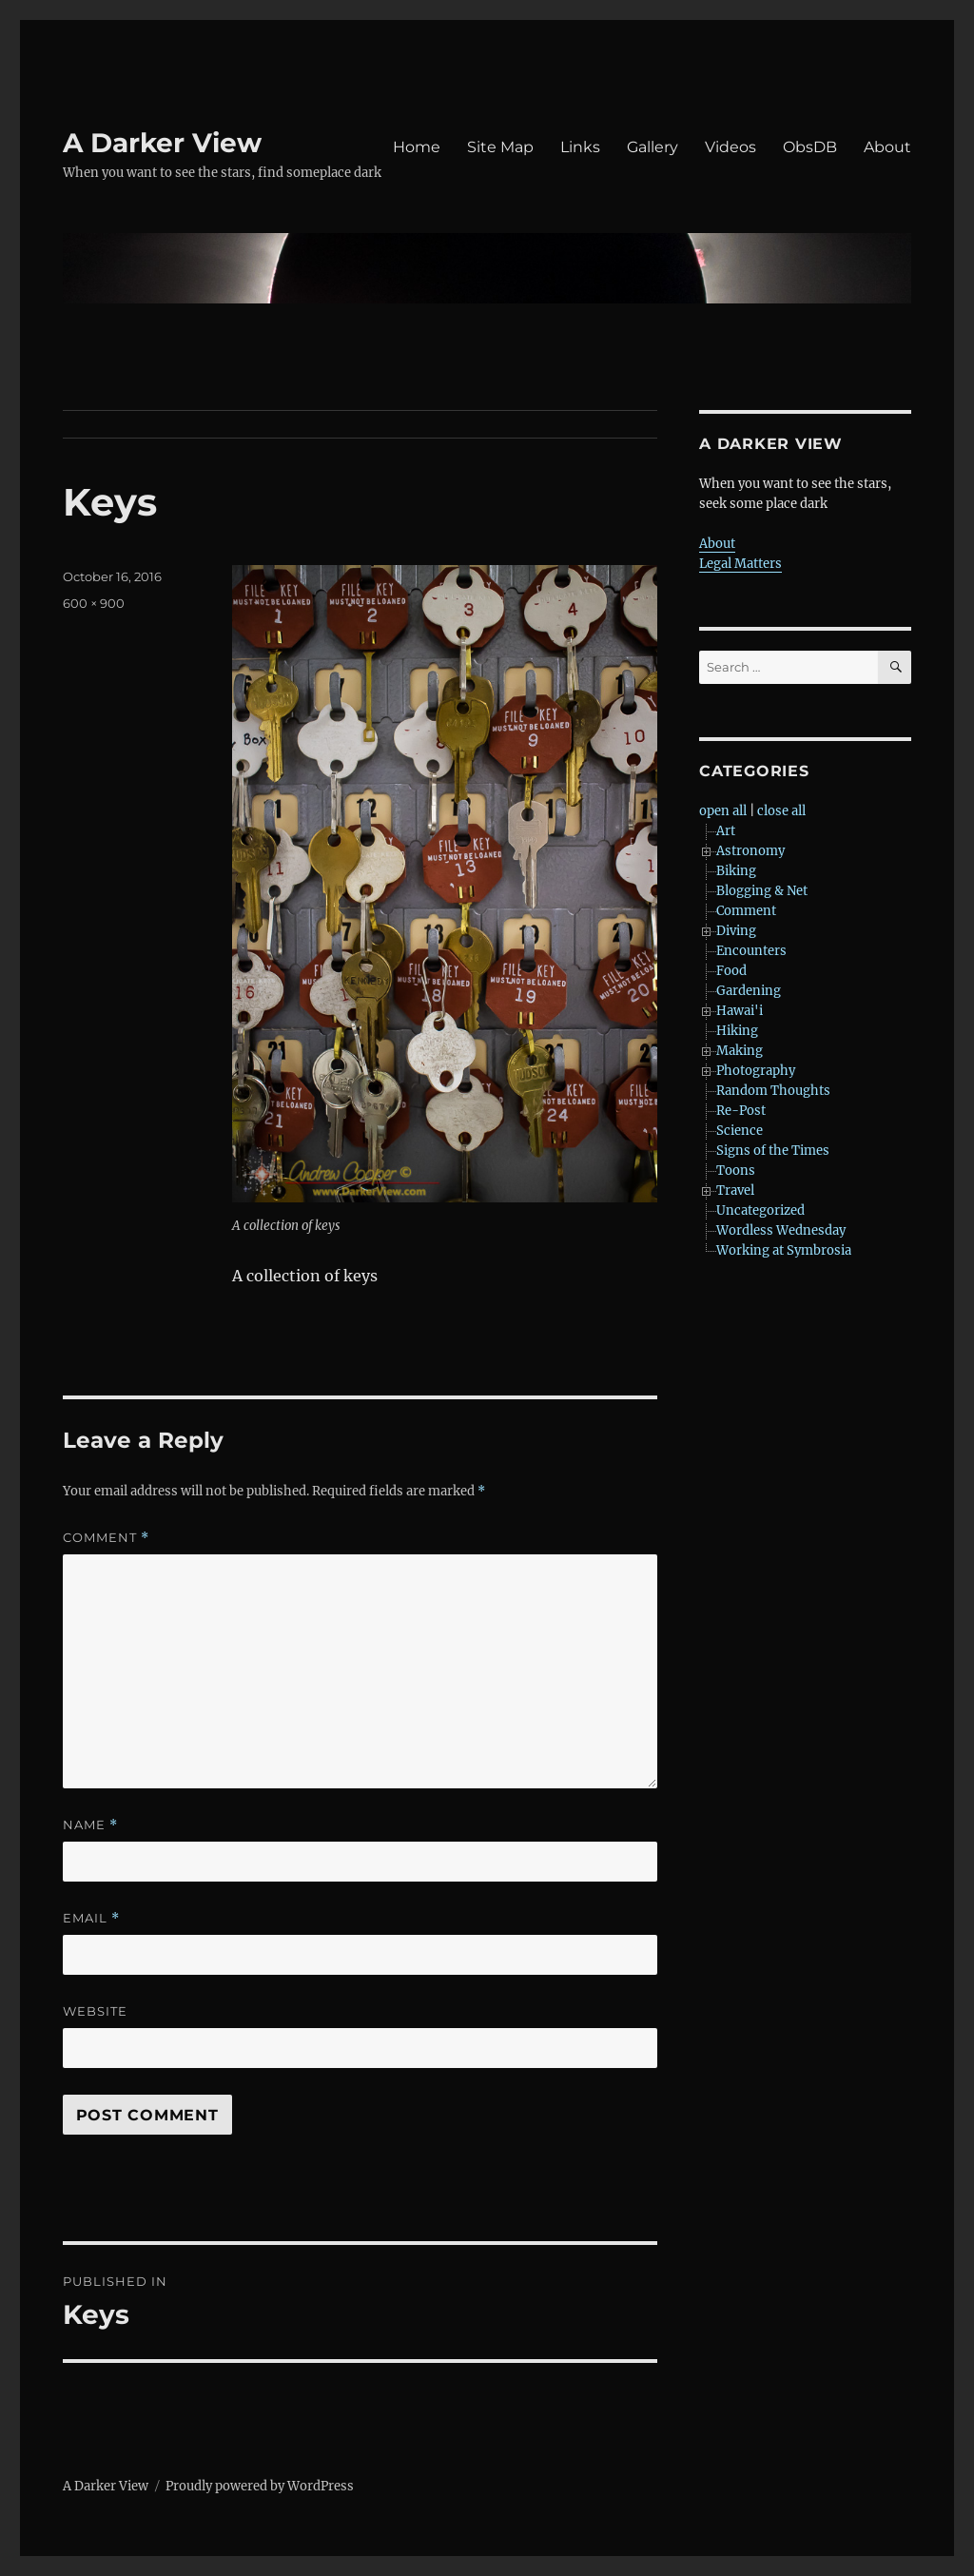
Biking (736, 871)
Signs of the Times (772, 1150)
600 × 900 (94, 603)
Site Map (500, 147)
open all (723, 811)
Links (580, 147)
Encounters (751, 951)
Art (725, 831)
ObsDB (810, 147)
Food (731, 971)
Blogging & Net (762, 891)
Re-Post (741, 1111)
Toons (735, 1170)
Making (739, 1051)
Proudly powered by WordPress (260, 2486)
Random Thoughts (773, 1091)
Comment (106, 1538)
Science (739, 1130)
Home (416, 147)
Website (95, 2011)
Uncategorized (760, 1210)
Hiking (737, 1031)
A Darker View (162, 143)
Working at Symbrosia (783, 1250)
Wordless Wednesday (781, 1230)
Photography (755, 1071)
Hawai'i (739, 1011)
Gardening (748, 991)
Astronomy (750, 851)
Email (91, 1918)
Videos (730, 147)
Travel (735, 1190)
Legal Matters (740, 564)
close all (781, 811)
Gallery (652, 147)
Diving (736, 931)
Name (90, 1825)
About (887, 147)
